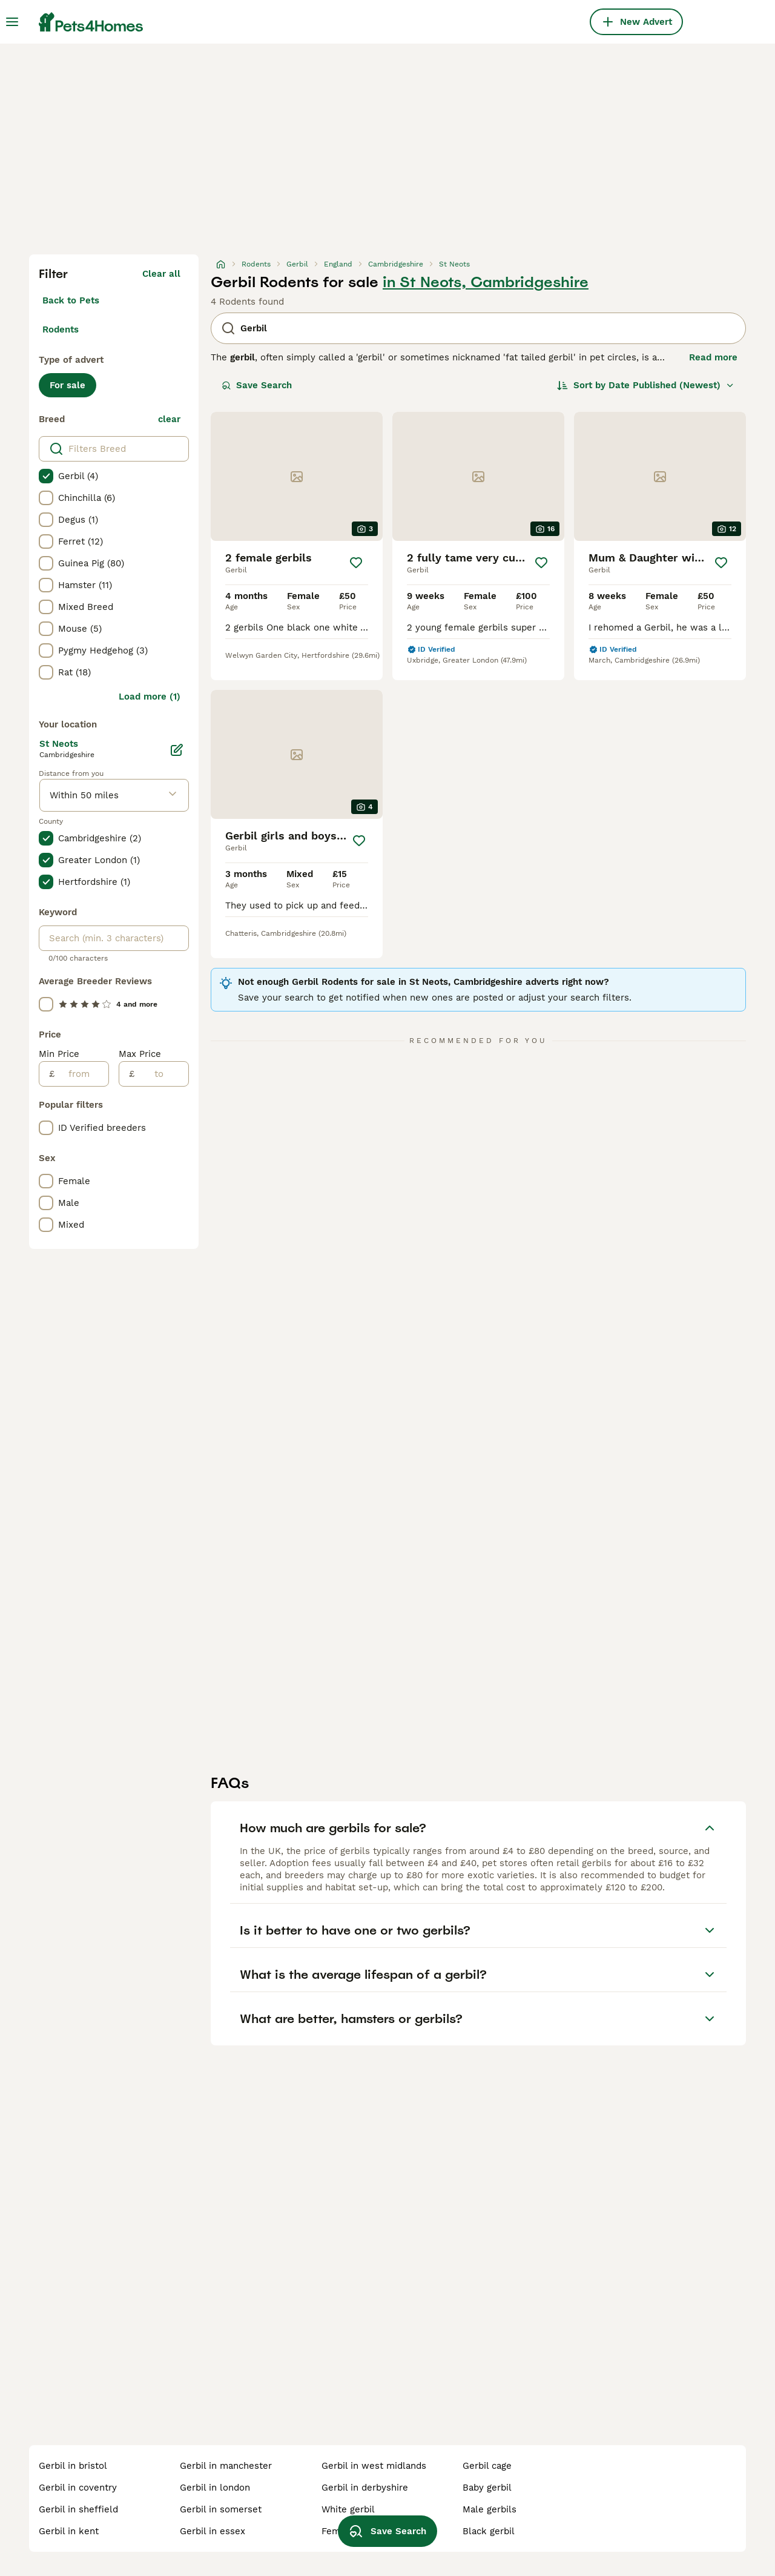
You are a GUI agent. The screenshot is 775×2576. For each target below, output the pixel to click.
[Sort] (646, 385)
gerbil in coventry (78, 2487)
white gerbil (348, 2509)
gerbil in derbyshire (365, 2487)
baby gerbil (487, 2487)
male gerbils (489, 2509)
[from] (81, 1074)
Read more (713, 357)
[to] (161, 1074)
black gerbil (489, 2531)
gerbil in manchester (226, 2465)
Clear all (161, 273)
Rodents (60, 329)
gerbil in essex (212, 2531)
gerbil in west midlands (374, 2465)
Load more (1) (149, 696)
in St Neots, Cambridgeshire (486, 282)
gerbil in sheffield (78, 2509)
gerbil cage (487, 2465)
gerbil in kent (69, 2531)
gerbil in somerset (221, 2509)
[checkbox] (46, 476)
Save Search (257, 385)
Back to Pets (70, 300)
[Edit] (177, 750)
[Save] (356, 563)
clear (169, 419)
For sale (67, 385)
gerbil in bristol (73, 2465)
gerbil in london (215, 2487)
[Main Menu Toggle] (12, 22)
